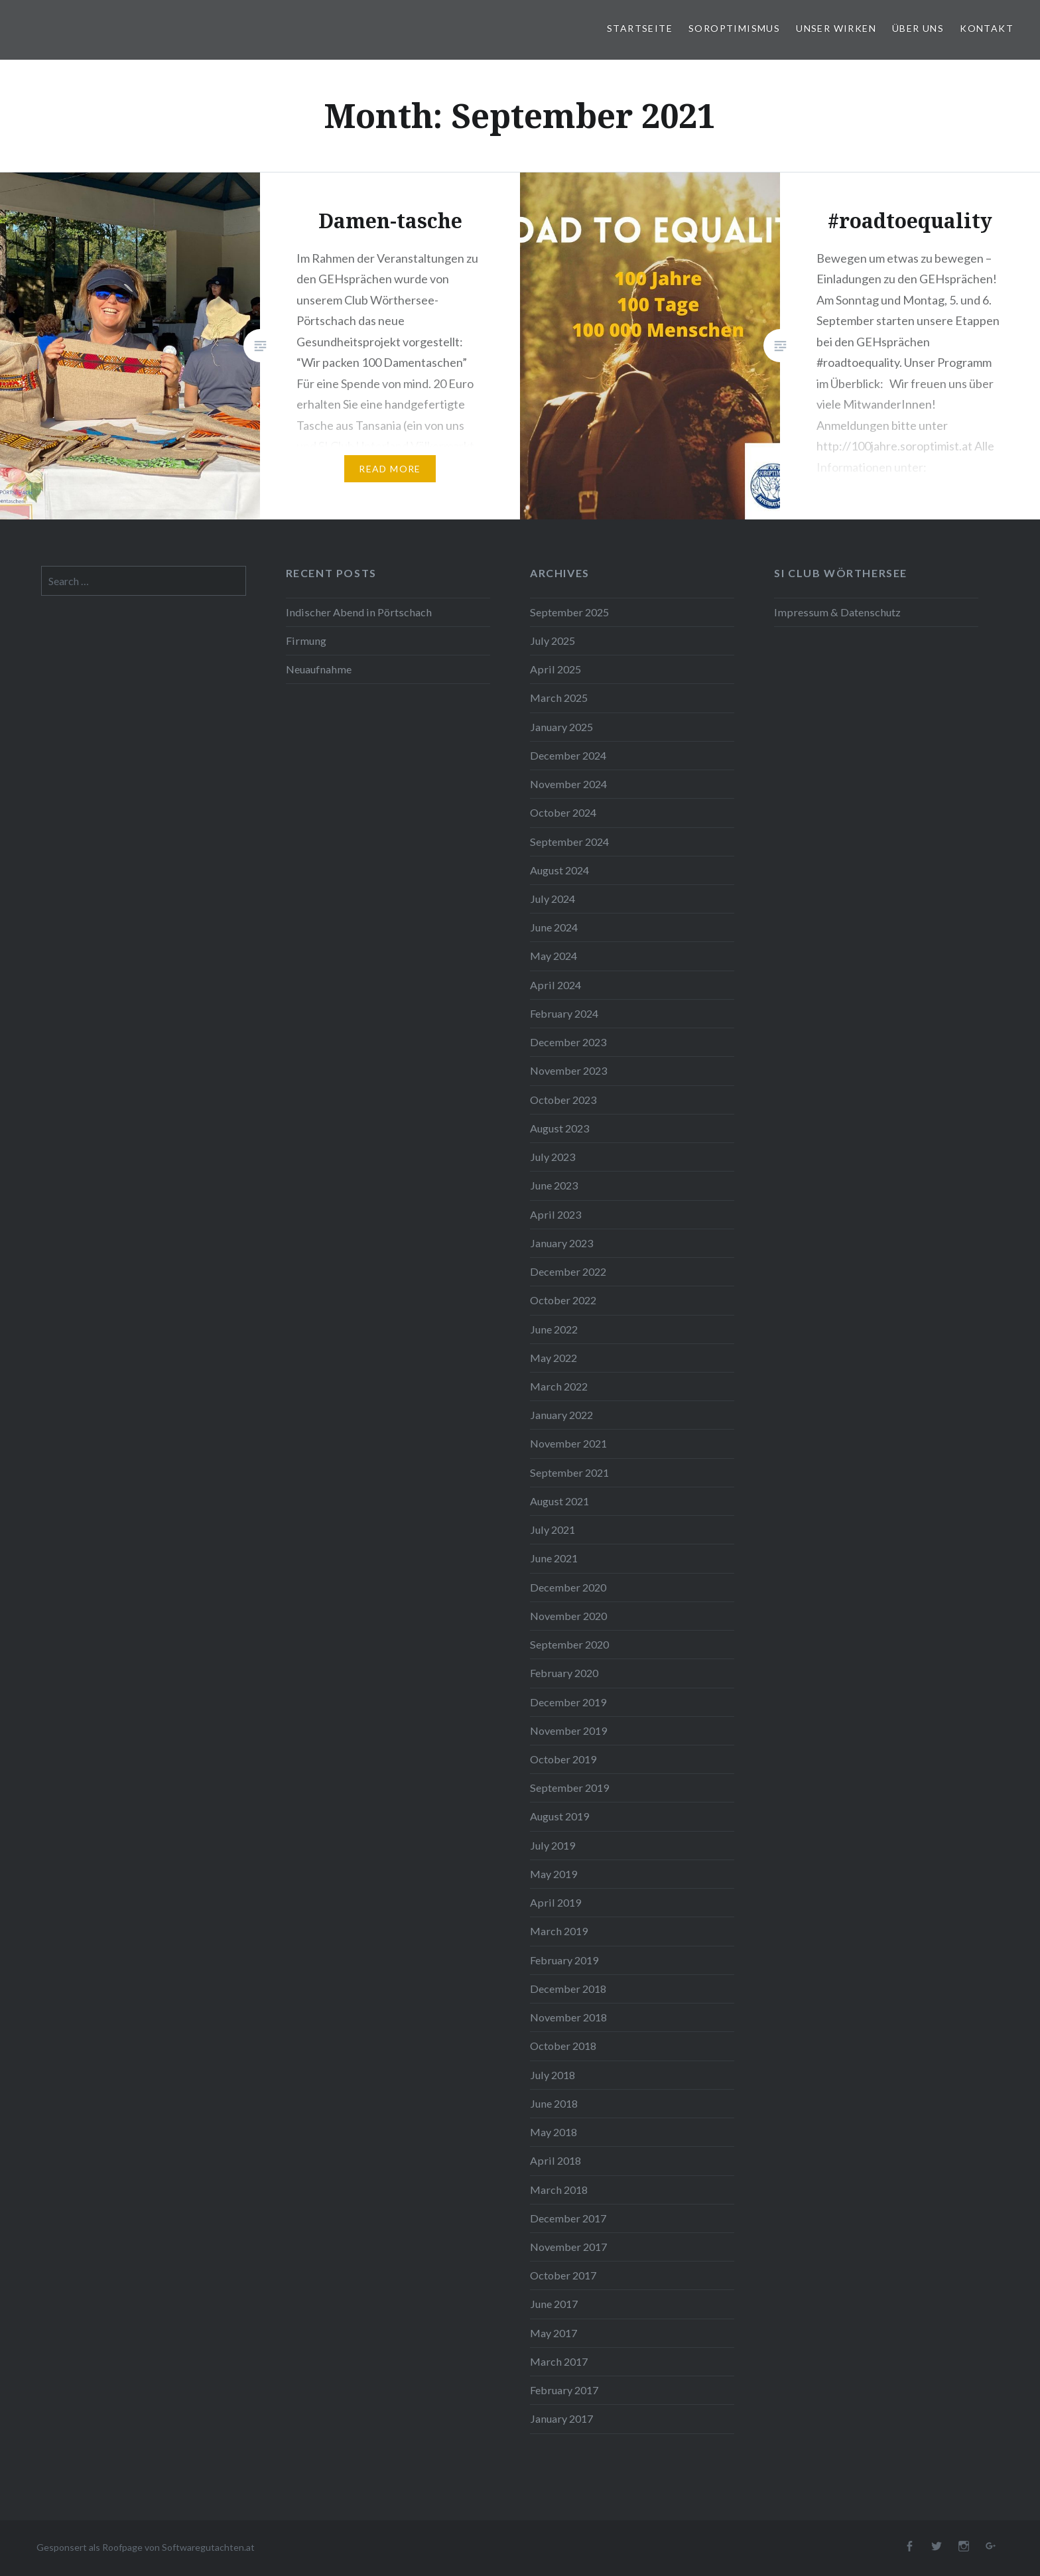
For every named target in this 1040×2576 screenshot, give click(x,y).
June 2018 (554, 2103)
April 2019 (555, 1902)
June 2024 (554, 927)
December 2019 (568, 1702)
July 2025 (552, 640)
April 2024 (555, 985)
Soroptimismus (734, 28)
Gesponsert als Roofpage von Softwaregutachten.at (145, 2547)
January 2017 (561, 2418)
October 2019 (563, 1759)
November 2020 (568, 1615)
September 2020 (569, 1644)
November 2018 (568, 2017)
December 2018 (568, 1988)
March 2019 (559, 1931)
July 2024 (552, 898)
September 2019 (569, 1787)
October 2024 (563, 812)
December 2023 (568, 1042)
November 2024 (568, 784)
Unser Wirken (836, 28)
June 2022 (554, 1329)
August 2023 (559, 1128)
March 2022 (559, 1386)
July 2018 (552, 2074)
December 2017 (568, 2218)
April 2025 (555, 669)
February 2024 (564, 1013)
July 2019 (552, 1845)
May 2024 (553, 955)
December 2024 (568, 755)
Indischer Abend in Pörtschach (359, 612)
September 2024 (569, 841)
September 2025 (569, 612)
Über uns (918, 28)
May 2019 (553, 1873)
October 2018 (563, 2045)
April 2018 (555, 2160)
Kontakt (986, 28)
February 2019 (564, 1960)
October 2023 (563, 1099)
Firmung (306, 640)
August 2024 (559, 870)
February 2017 (564, 2390)
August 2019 (559, 1816)
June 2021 (554, 1558)
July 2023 (552, 1156)
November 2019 (568, 1730)
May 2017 (553, 2333)
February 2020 (564, 1672)
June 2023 (554, 1185)
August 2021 (559, 1501)
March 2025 (559, 697)
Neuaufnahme (319, 669)
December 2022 (568, 1271)
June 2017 (554, 2303)
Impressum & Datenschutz (837, 612)
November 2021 (568, 1443)
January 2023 (561, 1243)
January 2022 (561, 1414)
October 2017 (563, 2275)
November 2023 (568, 1070)
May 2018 (553, 2132)
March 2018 (559, 2189)
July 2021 (552, 1529)
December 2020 (568, 1587)
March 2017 (559, 2361)
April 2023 (555, 1214)
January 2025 (561, 726)
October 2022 (563, 1300)
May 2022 (553, 1357)
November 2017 (568, 2246)
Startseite (640, 28)
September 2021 (569, 1472)
